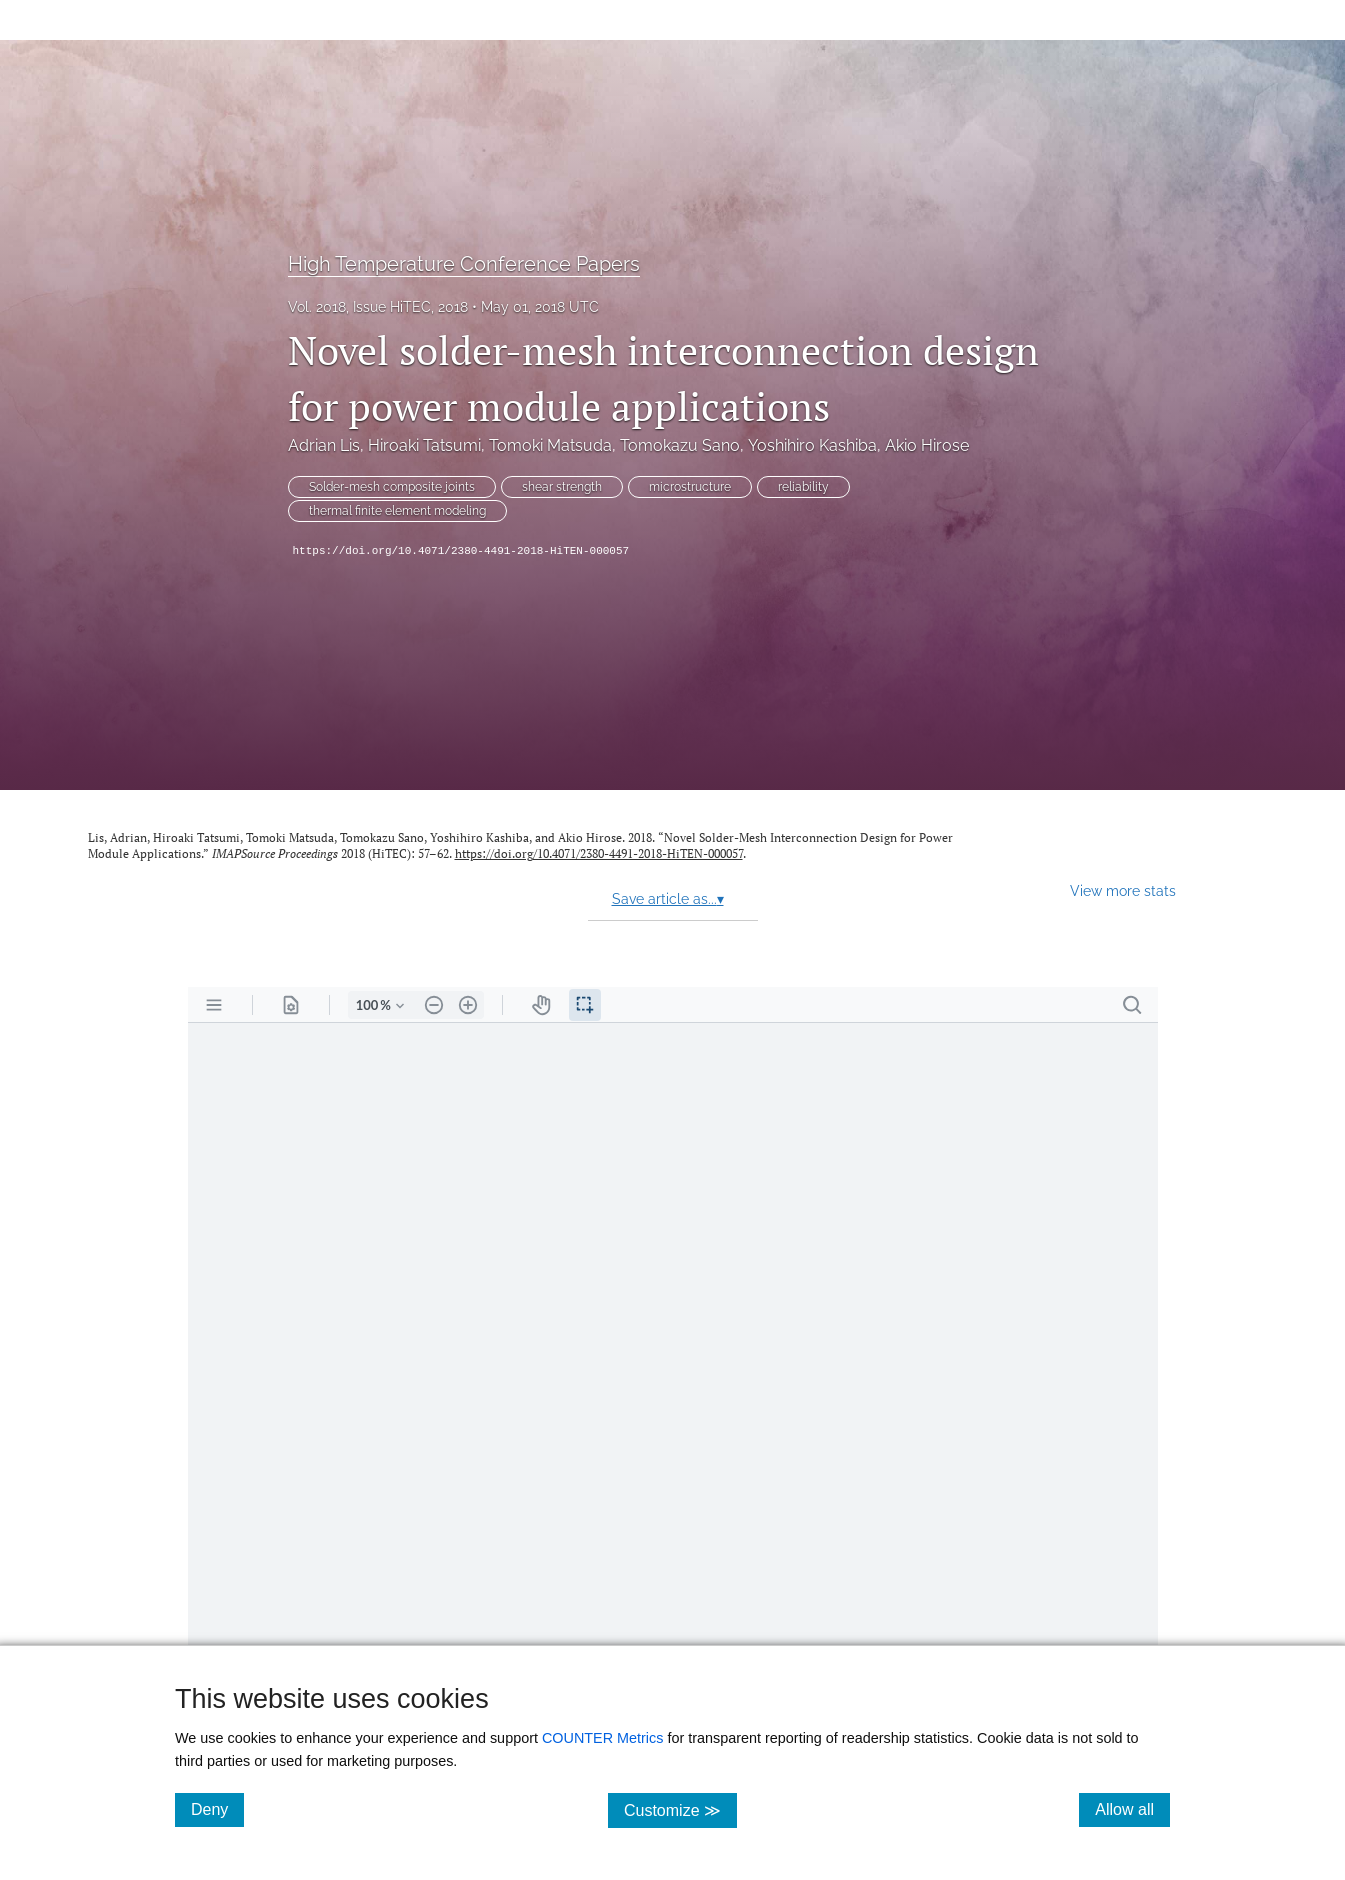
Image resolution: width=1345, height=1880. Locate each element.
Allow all (1132, 1809)
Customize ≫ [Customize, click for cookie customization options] (680, 1809)
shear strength (562, 487)
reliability (803, 487)
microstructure (690, 487)
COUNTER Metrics (603, 1738)
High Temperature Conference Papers (464, 264)
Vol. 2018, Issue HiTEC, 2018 (378, 307)
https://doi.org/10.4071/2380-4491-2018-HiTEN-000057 (461, 551)
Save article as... (668, 899)
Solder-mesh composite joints (392, 487)
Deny (217, 1809)
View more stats (1123, 890)
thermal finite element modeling (397, 511)
